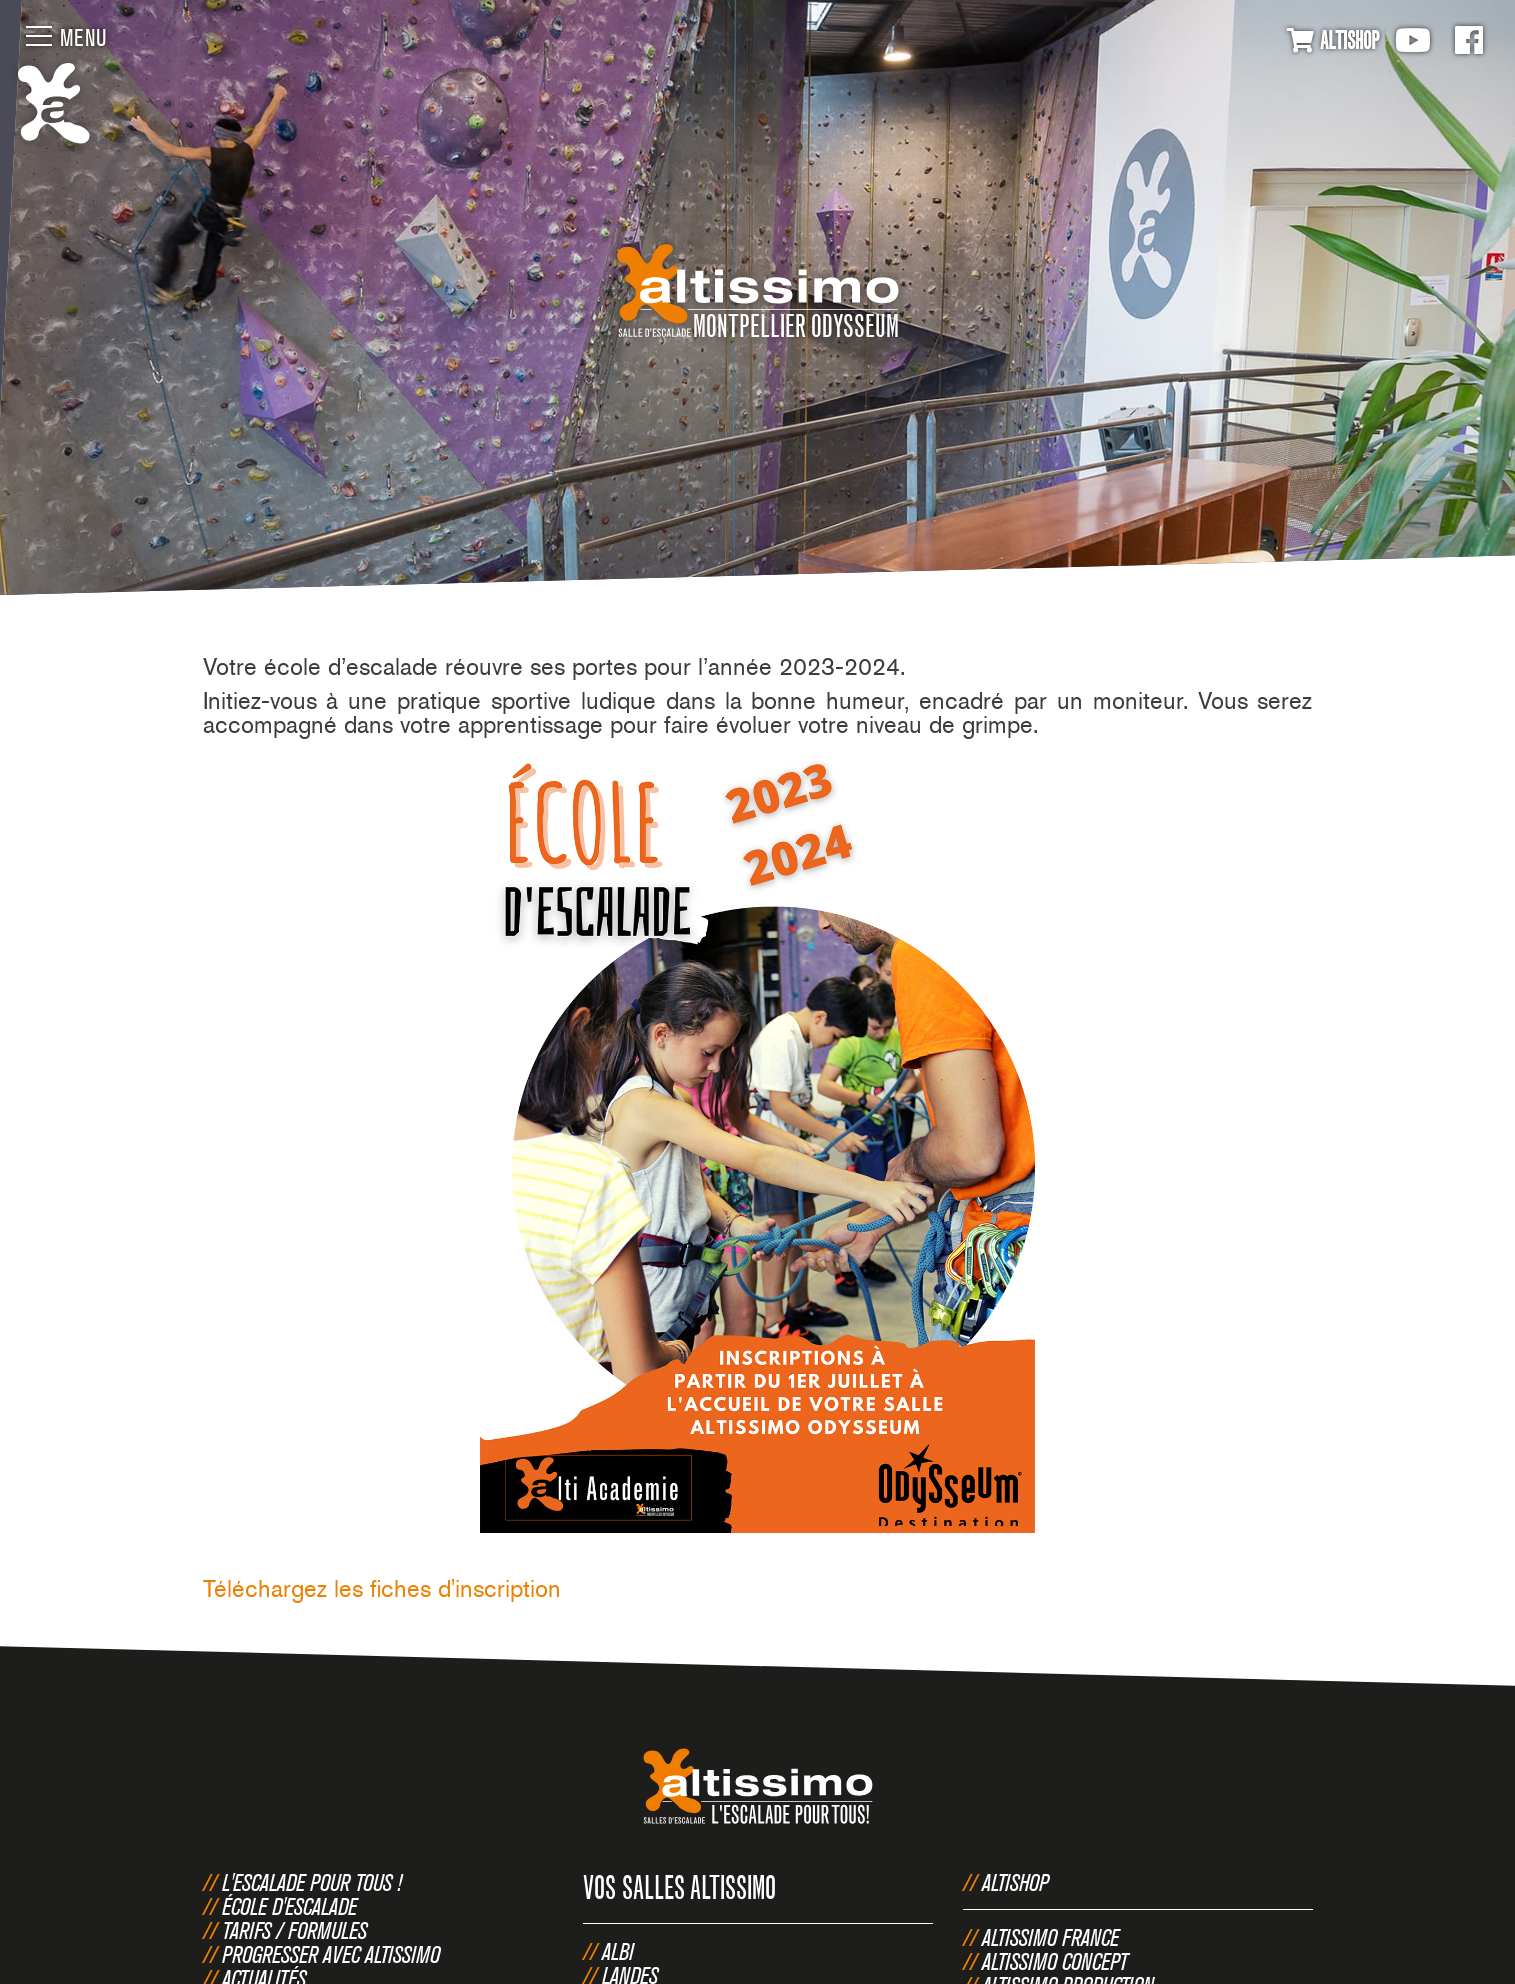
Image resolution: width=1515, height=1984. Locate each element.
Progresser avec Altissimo (331, 1954)
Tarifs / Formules (294, 1930)
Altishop (1015, 1882)
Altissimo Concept (1055, 1961)
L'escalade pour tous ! (312, 1882)
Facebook (1469, 40)
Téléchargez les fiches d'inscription (382, 1588)
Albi (618, 1951)
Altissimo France (1050, 1937)
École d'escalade (289, 1906)
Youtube (1413, 40)
